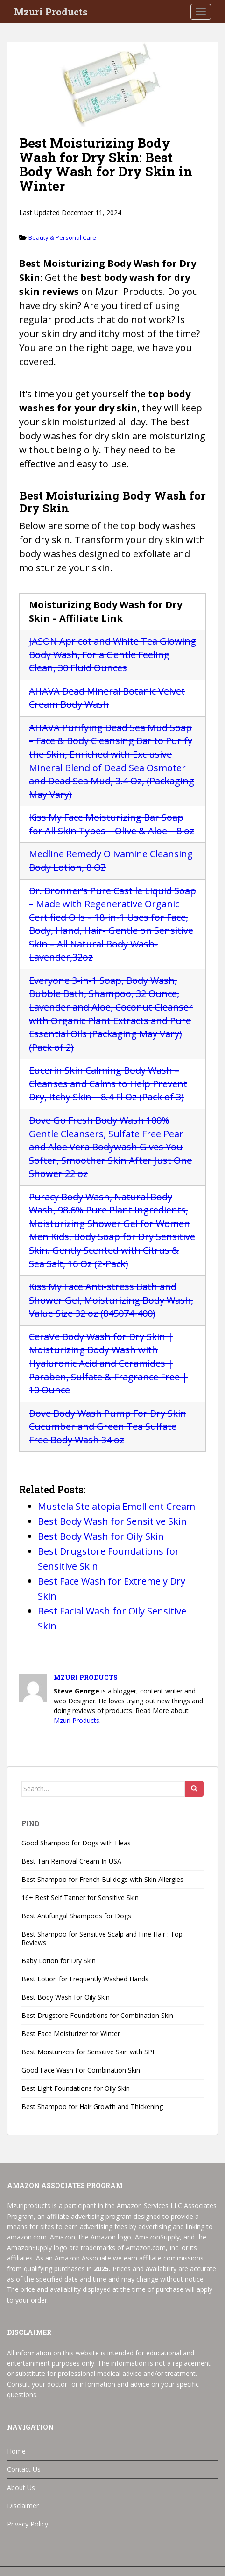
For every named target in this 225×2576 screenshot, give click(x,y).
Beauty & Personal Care (62, 237)
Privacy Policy (27, 2523)
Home (16, 2451)
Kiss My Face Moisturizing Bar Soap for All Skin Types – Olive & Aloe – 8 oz (111, 824)
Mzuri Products (51, 12)
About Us (21, 2487)
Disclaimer (23, 2505)
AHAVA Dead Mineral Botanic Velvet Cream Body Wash (107, 698)
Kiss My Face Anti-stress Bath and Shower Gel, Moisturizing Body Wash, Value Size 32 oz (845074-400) (111, 1300)
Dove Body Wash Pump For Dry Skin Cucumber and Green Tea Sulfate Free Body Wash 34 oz (107, 1426)
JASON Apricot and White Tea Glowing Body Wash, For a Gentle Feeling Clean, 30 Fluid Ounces (112, 654)
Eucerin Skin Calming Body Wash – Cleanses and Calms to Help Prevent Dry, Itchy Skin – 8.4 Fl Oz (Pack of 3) (108, 1083)
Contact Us (24, 2469)
